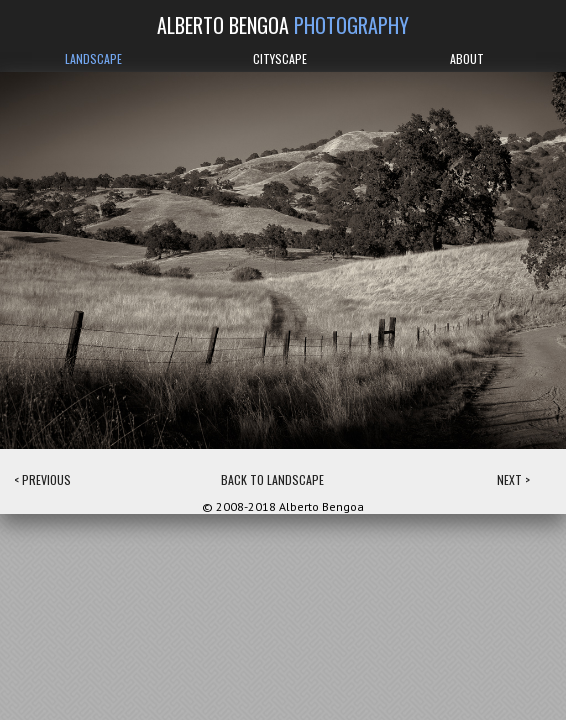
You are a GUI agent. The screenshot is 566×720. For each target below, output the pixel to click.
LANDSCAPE (93, 58)
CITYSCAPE (280, 58)
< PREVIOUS (42, 479)
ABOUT (467, 58)
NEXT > (513, 479)
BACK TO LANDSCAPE (272, 479)
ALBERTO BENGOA (283, 25)
